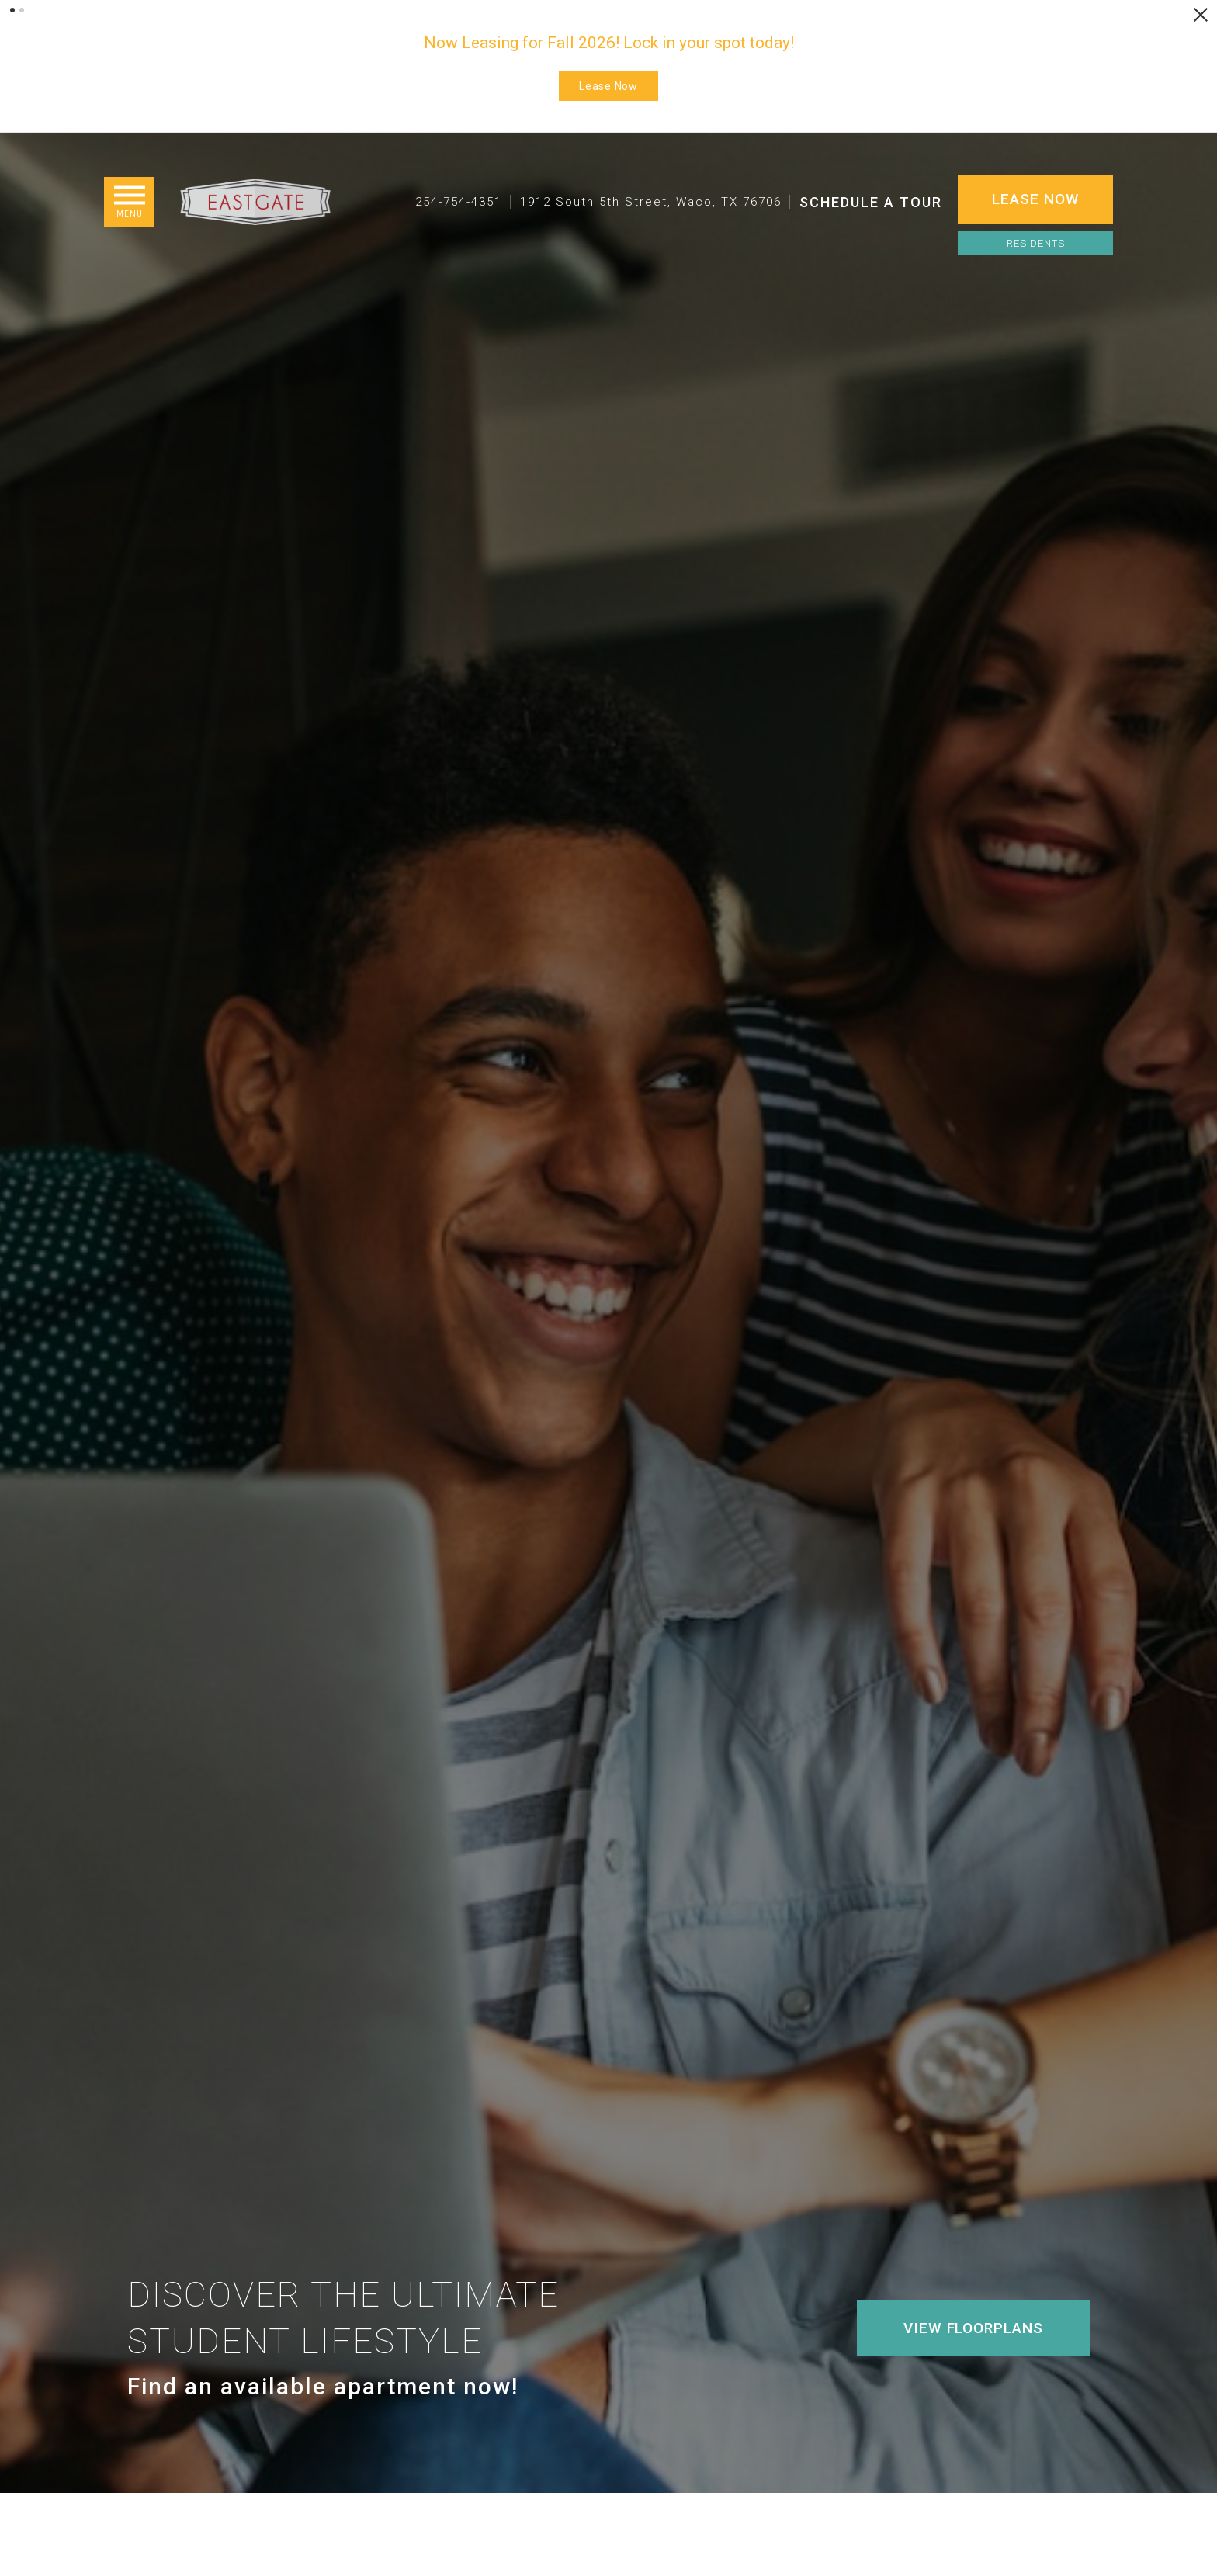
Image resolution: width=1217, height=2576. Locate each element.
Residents (1036, 243)
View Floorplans (973, 2411)
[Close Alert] (1200, 14)
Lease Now (608, 86)
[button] (12, 10)
